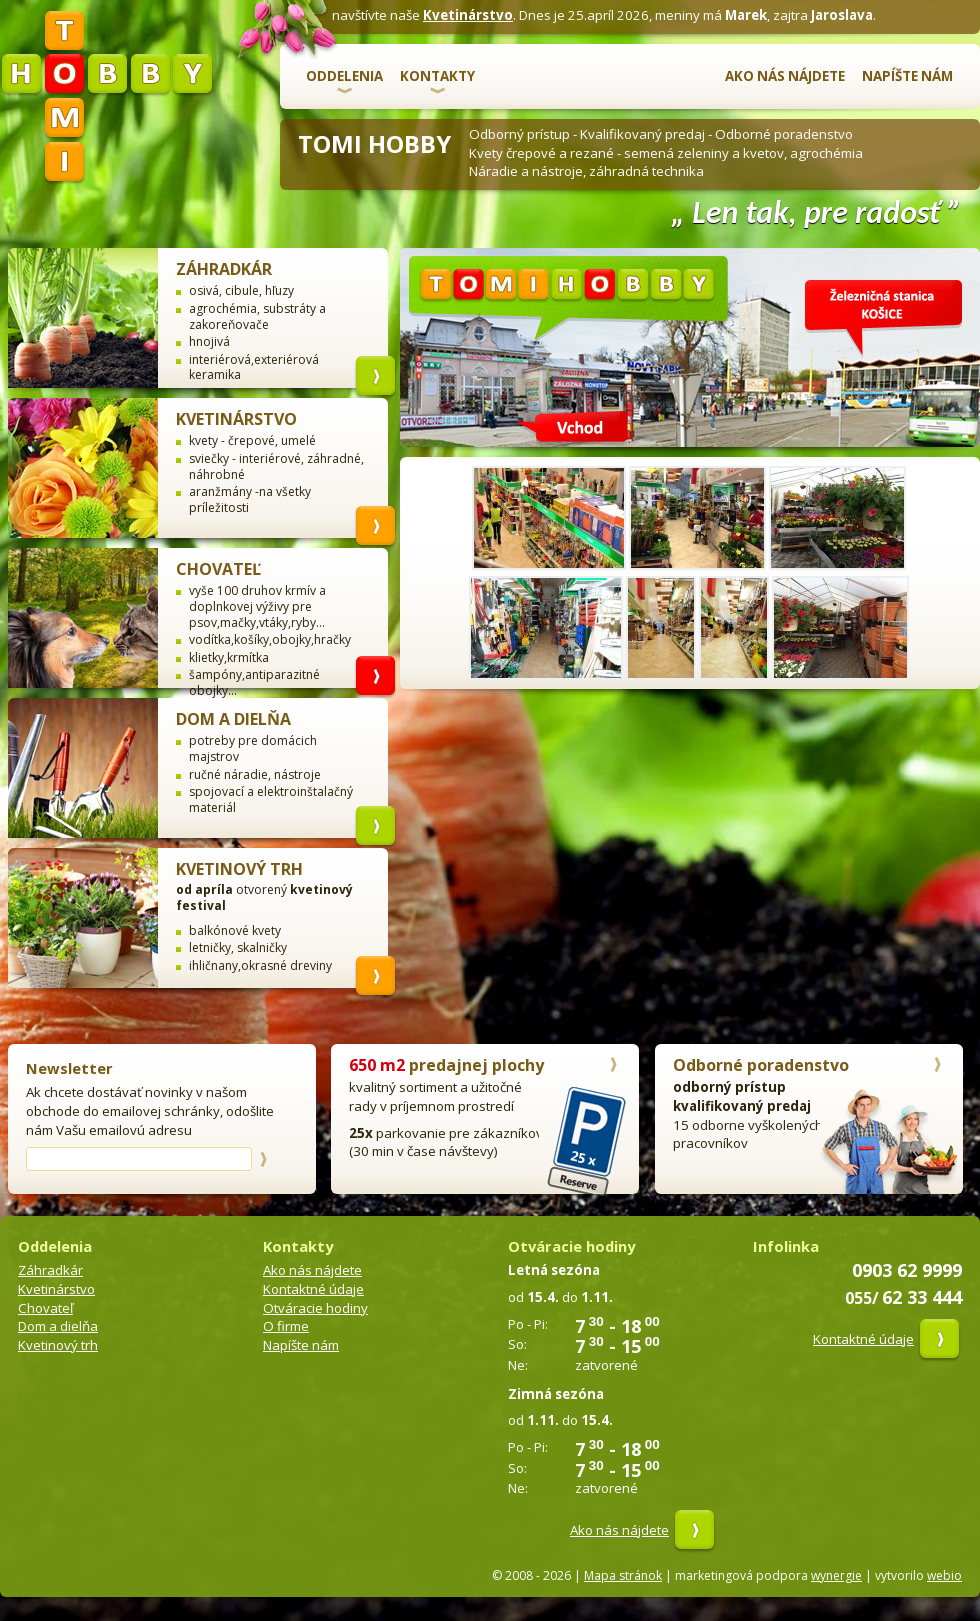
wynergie (836, 1575)
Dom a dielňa (233, 719)
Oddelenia (344, 76)
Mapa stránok (623, 1575)
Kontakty (437, 76)
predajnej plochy (446, 1065)
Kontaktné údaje (313, 1289)
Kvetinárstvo (468, 15)
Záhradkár (224, 269)
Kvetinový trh (239, 869)
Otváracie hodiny (315, 1308)
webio (944, 1575)
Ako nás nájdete (785, 76)
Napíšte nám (907, 76)
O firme (286, 1326)
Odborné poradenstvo (761, 1065)
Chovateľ (218, 569)
